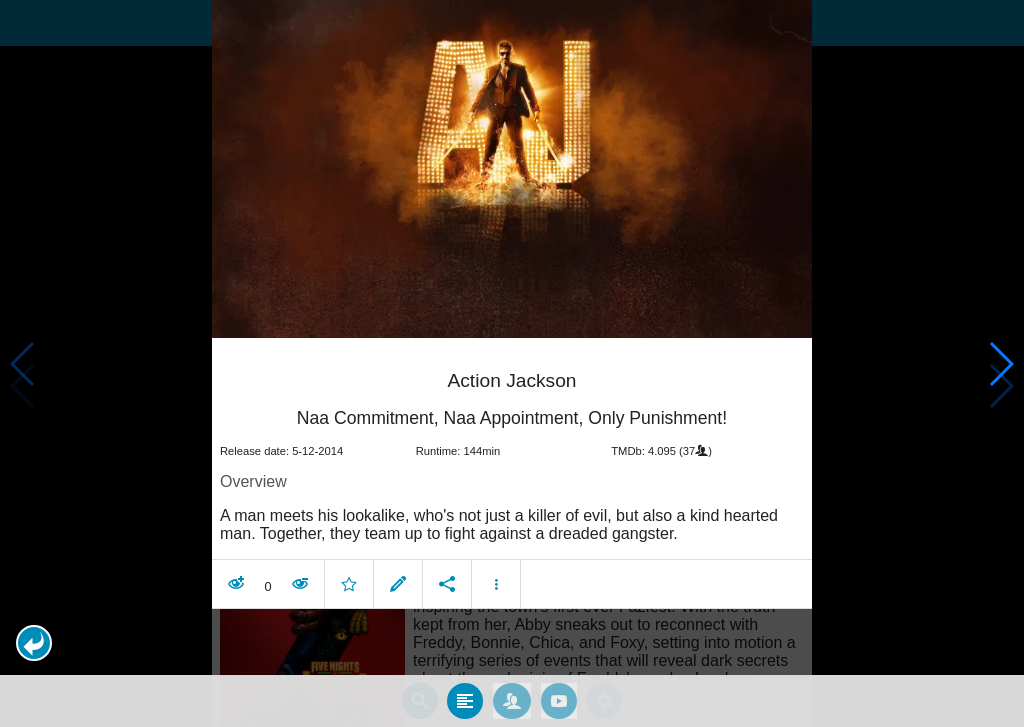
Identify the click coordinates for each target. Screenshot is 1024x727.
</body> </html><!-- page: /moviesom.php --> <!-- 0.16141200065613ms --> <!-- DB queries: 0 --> (512, 363)
